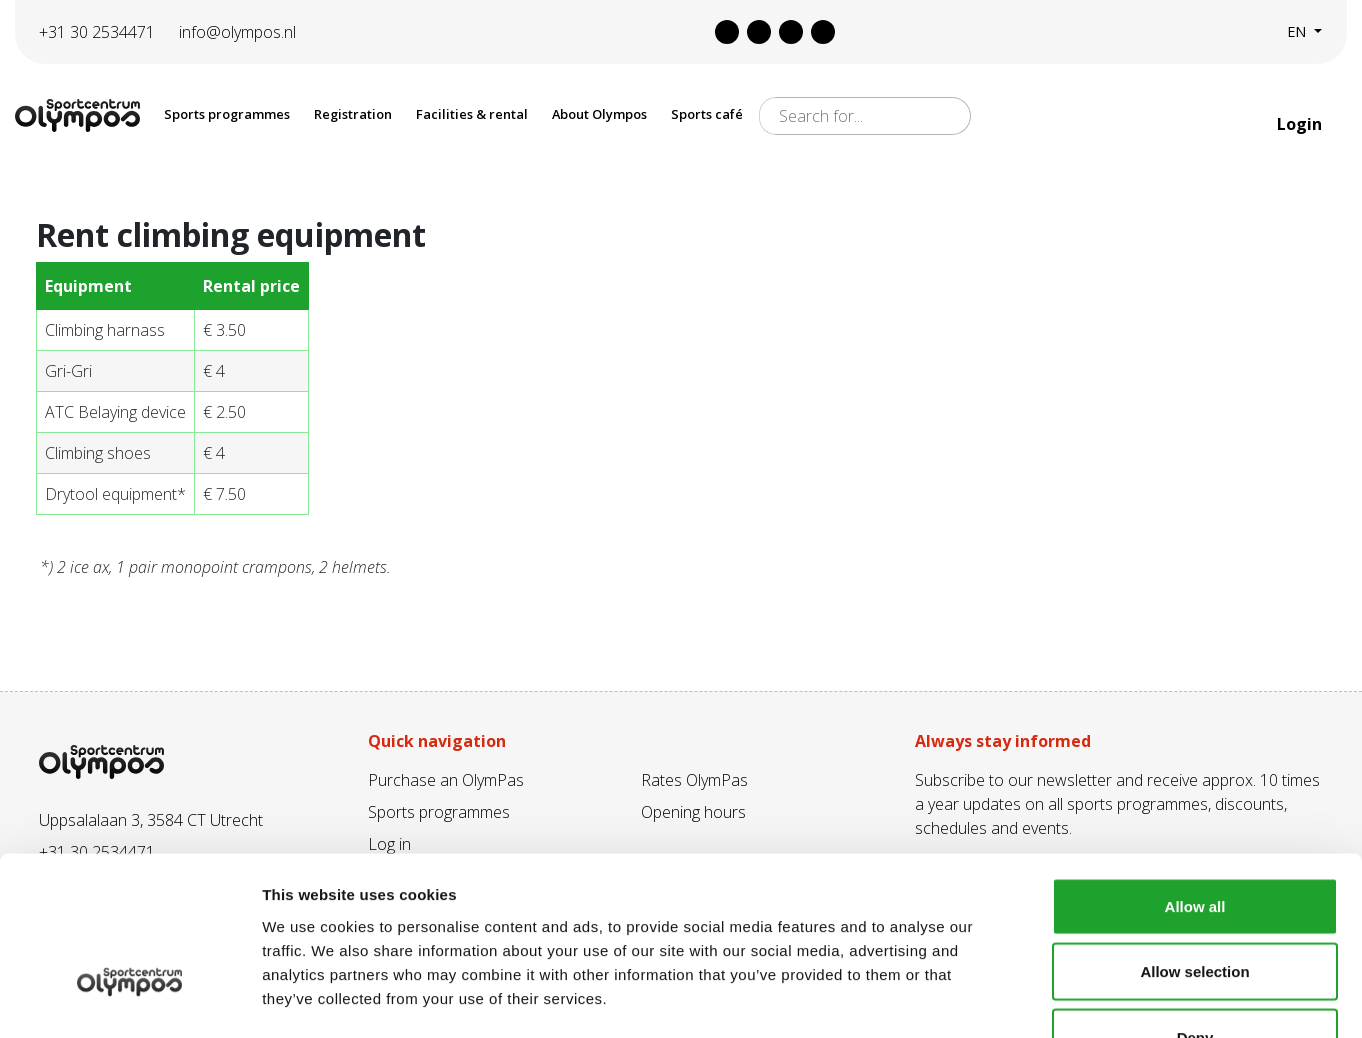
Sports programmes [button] (227, 114)
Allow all (1195, 775)
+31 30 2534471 (97, 32)
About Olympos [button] (599, 114)
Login (1301, 124)
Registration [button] (353, 114)
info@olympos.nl (237, 32)
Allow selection (1194, 841)
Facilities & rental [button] (472, 114)
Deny (1195, 906)
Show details (1049, 998)
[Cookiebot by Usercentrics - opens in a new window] (129, 999)
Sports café (707, 114)
